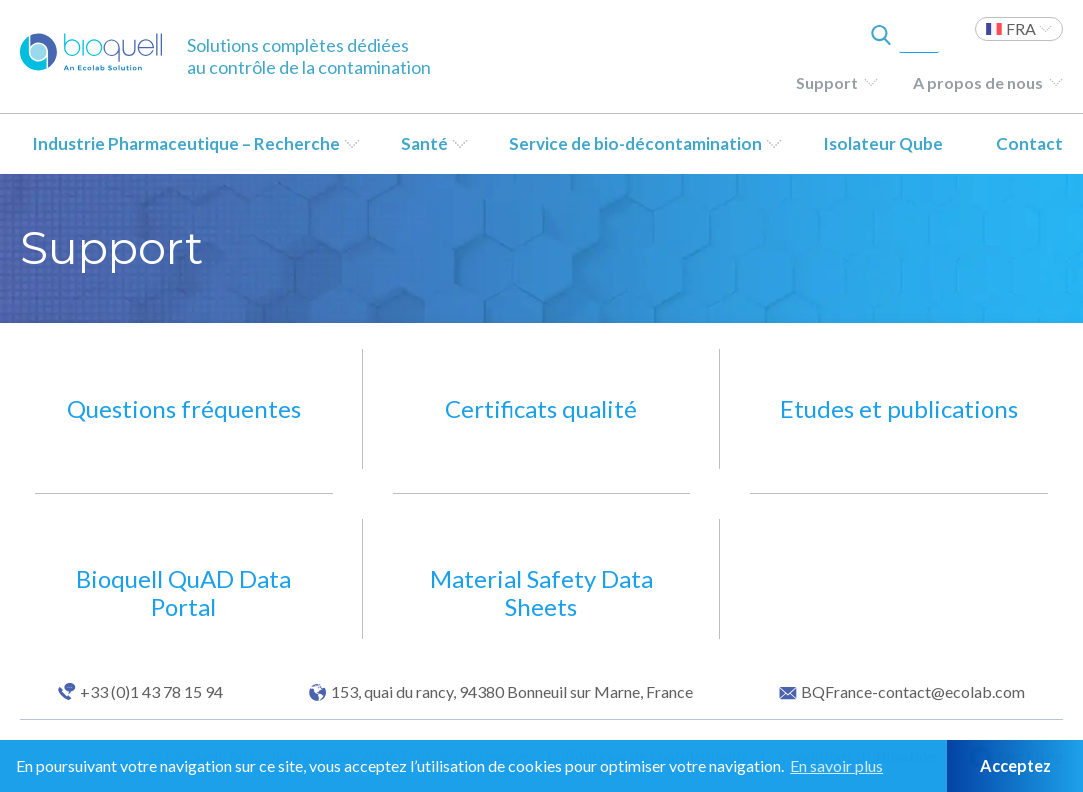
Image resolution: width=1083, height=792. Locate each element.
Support (827, 82)
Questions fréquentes (184, 408)
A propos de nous (978, 82)
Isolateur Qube (883, 143)
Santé (424, 143)
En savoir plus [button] (836, 765)
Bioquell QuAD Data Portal (183, 592)
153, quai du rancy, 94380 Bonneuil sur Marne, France (512, 692)
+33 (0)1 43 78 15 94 (151, 692)
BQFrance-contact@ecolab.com (913, 692)
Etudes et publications (899, 408)
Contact (1029, 143)
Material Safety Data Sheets (541, 592)
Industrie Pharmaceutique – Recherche (186, 143)
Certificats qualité (541, 408)
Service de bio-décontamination (635, 143)
